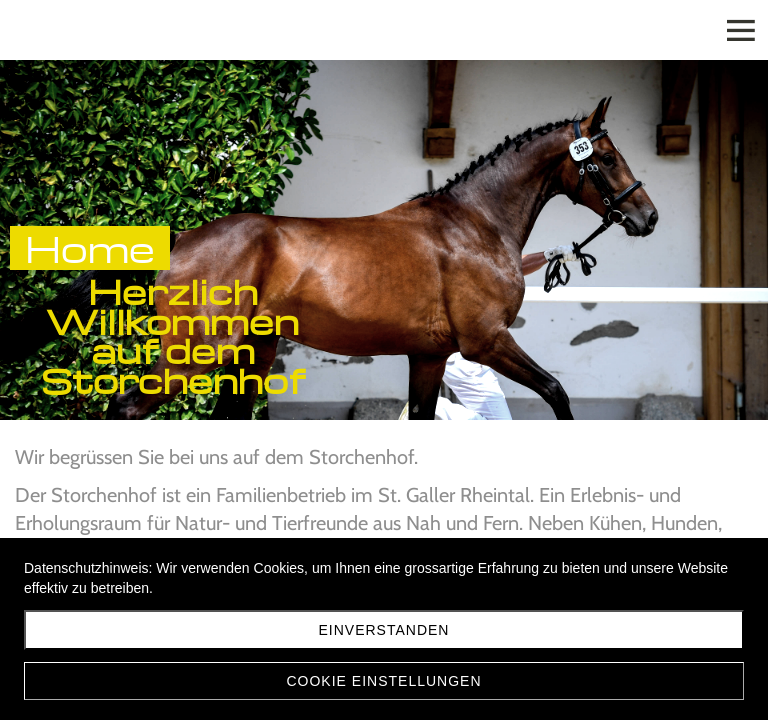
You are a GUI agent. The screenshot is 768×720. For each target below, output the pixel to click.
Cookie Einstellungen (383, 681)
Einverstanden (384, 630)
